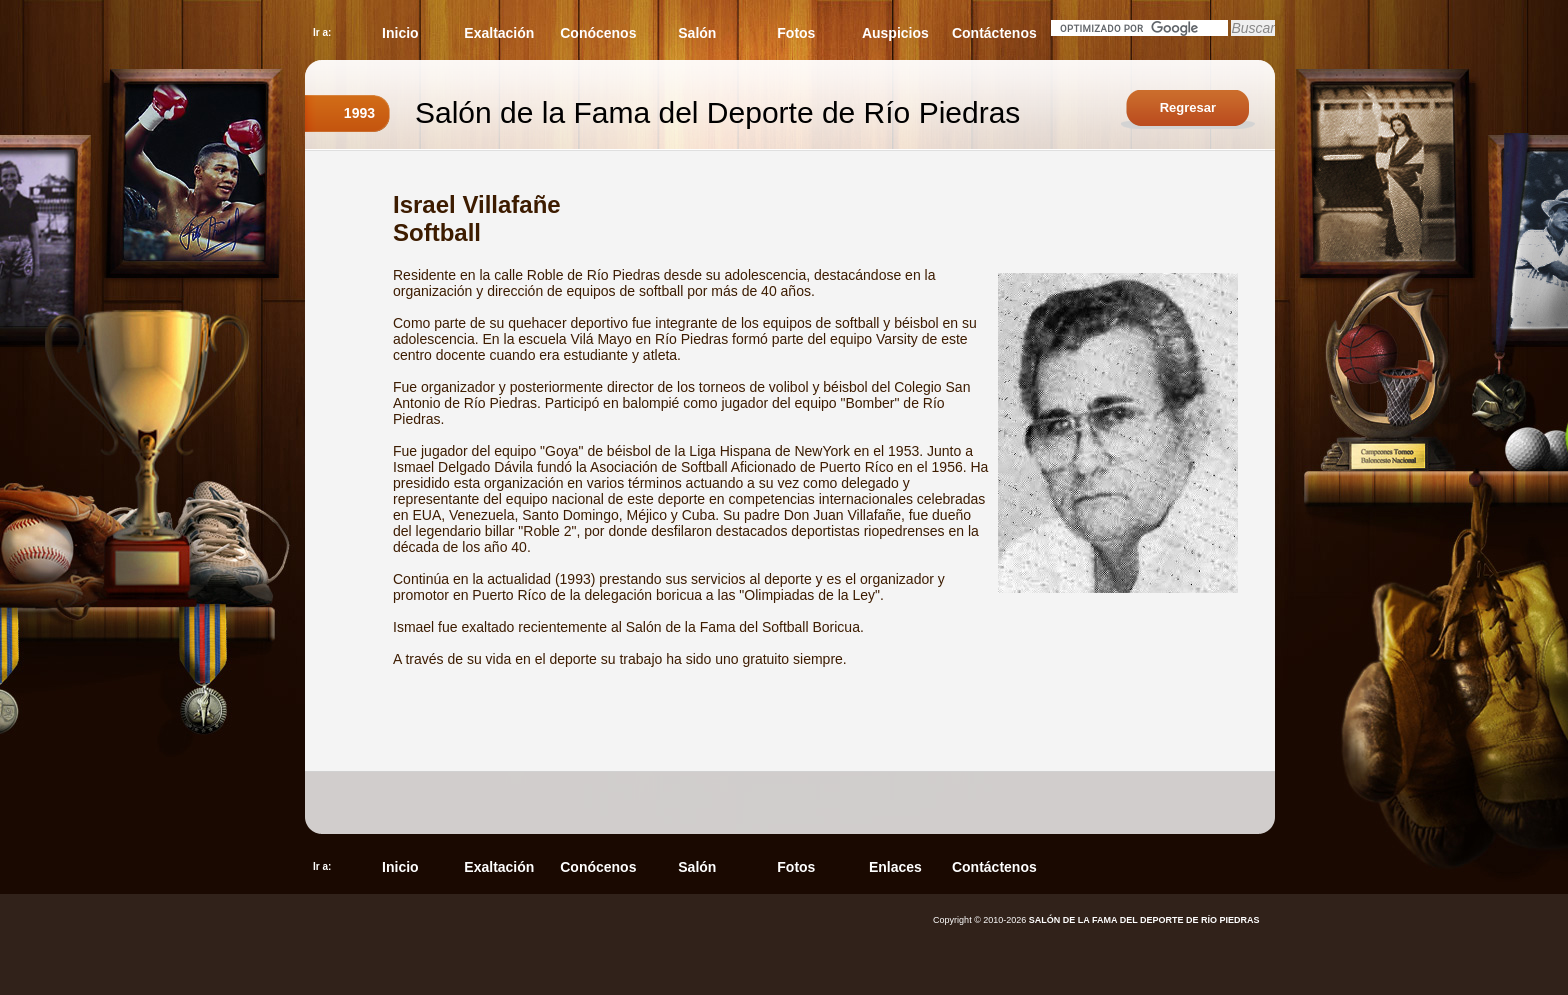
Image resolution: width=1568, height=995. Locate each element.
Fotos (796, 33)
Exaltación (499, 33)
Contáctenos (994, 33)
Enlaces (895, 867)
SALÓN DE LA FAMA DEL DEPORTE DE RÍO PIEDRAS (1144, 920)
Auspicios (895, 33)
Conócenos (598, 33)
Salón (697, 33)
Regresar (1188, 107)
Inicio (400, 33)
